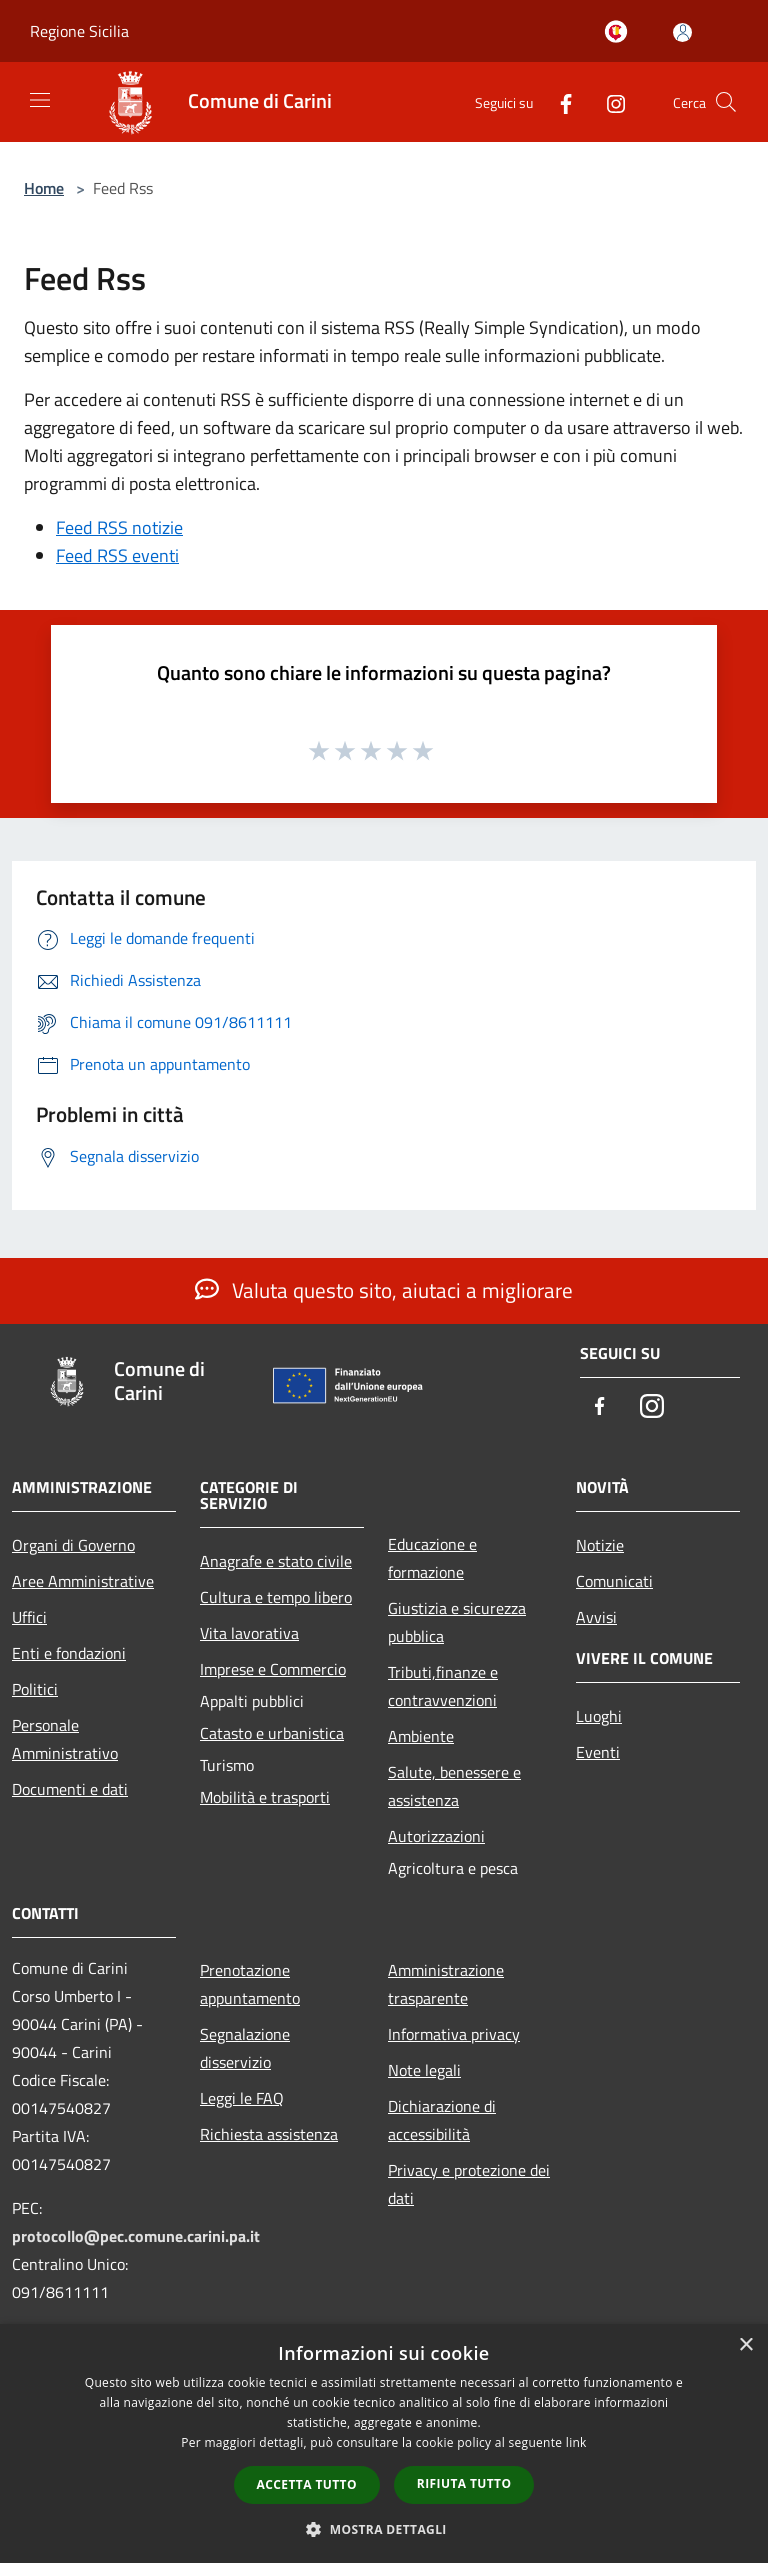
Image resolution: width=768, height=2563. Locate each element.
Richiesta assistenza (269, 2134)
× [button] (745, 2345)
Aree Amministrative (83, 1581)
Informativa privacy (454, 2034)
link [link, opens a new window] (576, 2442)
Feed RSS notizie (119, 527)
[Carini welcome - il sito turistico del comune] (620, 33)
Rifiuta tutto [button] (464, 2483)
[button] (384, 2529)
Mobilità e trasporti (265, 1797)
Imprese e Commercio (273, 1669)
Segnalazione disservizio (245, 2048)
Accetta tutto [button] (307, 2484)
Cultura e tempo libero (276, 1597)
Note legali (424, 2070)
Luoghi (599, 1716)
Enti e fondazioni (69, 1653)
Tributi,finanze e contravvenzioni (443, 1686)
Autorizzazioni (436, 1836)
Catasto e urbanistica (272, 1733)
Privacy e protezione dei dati (469, 2184)
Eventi (598, 1752)
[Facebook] (558, 101)
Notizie (600, 1545)
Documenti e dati (70, 1789)
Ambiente (421, 1736)
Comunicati (614, 1581)
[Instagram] (608, 101)
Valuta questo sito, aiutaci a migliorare (384, 1290)
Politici (35, 1689)
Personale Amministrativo (65, 1739)
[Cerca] (726, 102)
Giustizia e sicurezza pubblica (457, 1622)
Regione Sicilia (79, 31)
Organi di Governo (73, 1545)
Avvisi (596, 1617)
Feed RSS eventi (117, 555)
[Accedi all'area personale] (682, 32)
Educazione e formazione (432, 1558)
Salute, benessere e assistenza (454, 1786)
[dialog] (384, 2443)
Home (44, 188)
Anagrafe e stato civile (276, 1561)
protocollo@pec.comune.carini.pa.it (136, 2236)
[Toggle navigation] (40, 100)
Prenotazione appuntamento (250, 1984)
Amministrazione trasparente (446, 1984)
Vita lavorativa (249, 1633)
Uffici (29, 1617)
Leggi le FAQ (242, 2098)
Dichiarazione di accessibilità (442, 2120)
